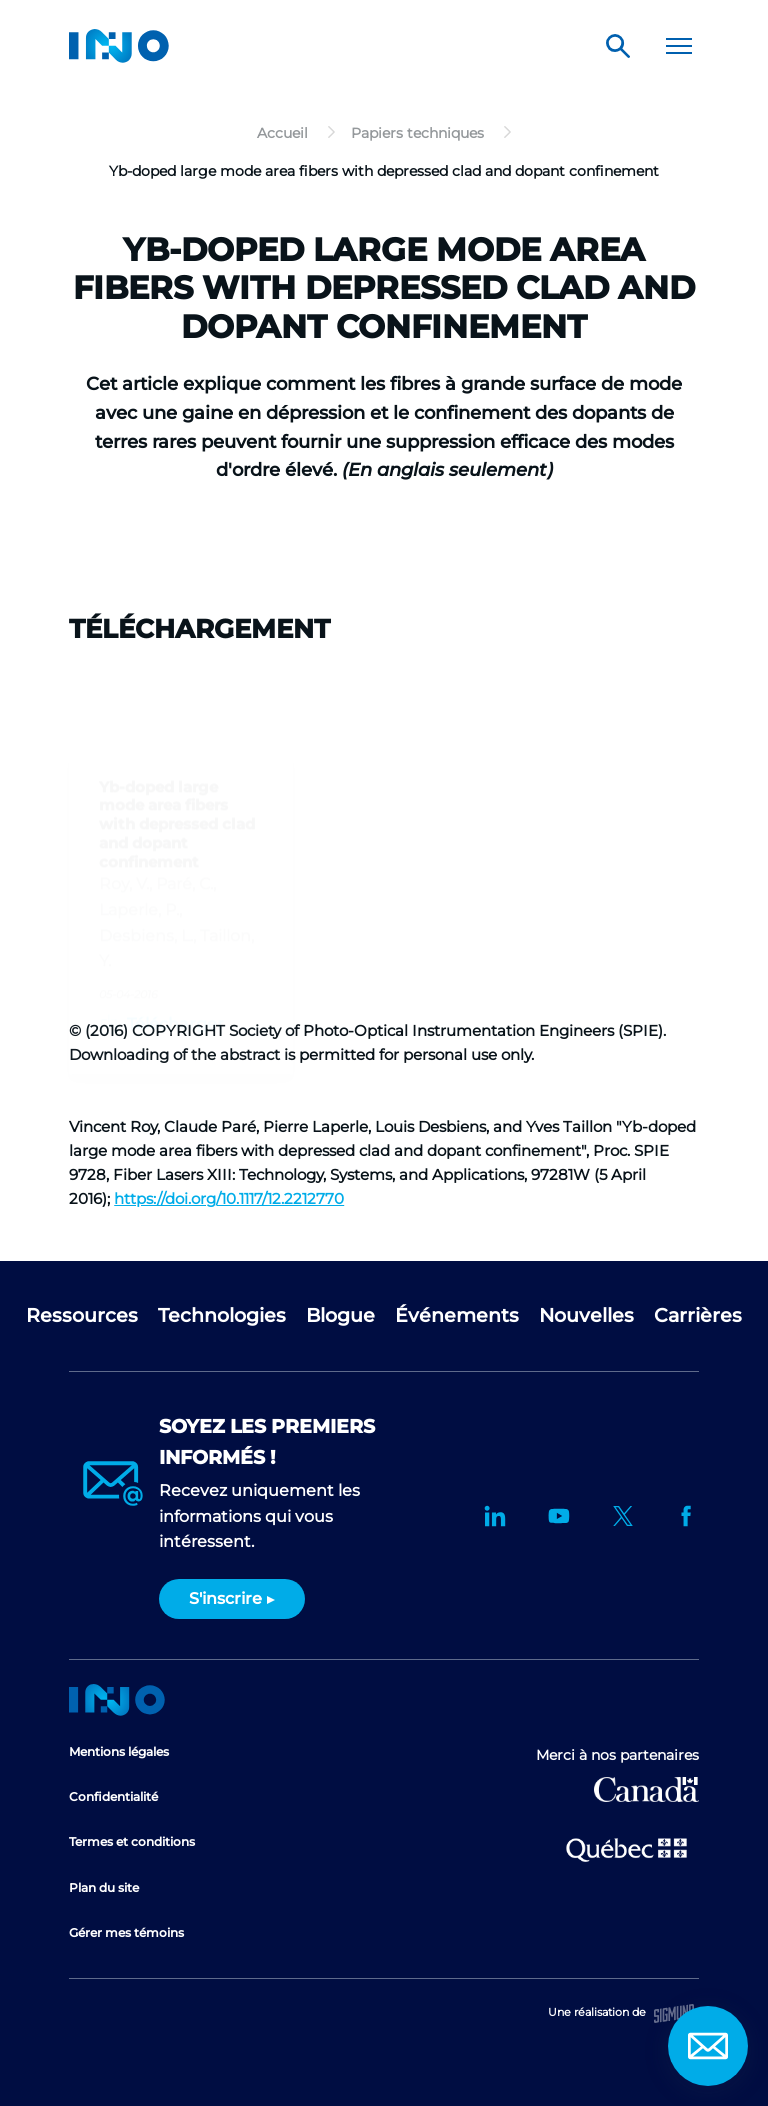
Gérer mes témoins (126, 1932)
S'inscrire (225, 1598)
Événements (457, 1315)
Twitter (623, 1516)
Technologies (222, 1315)
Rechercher (618, 46)
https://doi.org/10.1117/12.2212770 (229, 1198)
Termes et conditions (132, 1841)
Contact (708, 2046)
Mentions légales (119, 1751)
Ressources (82, 1315)
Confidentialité (113, 1796)
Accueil (117, 1700)
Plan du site (104, 1887)
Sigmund (674, 2013)
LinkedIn (495, 1516)
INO (119, 46)
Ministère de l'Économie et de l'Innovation (626, 1848)
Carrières (698, 1315)
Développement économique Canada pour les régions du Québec (646, 1789)
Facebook (687, 1516)
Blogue (340, 1315)
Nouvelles (586, 1315)
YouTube (559, 1516)
